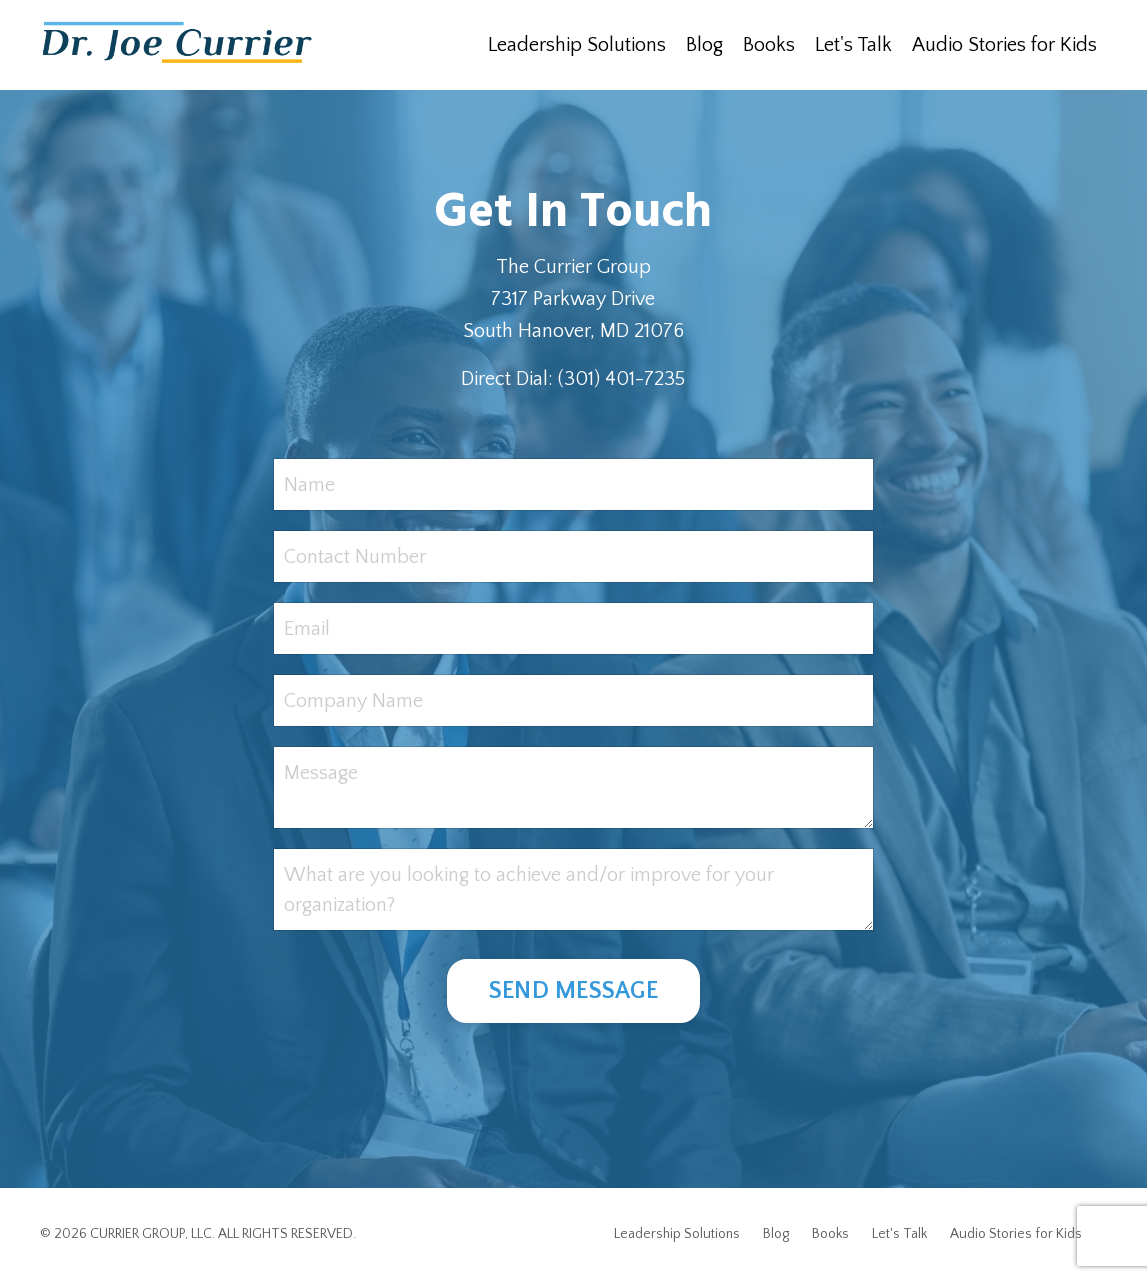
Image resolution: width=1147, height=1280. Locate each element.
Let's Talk (853, 45)
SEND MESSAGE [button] (573, 991)
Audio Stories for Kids (1004, 45)
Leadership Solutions (577, 45)
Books (769, 45)
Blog (704, 45)
